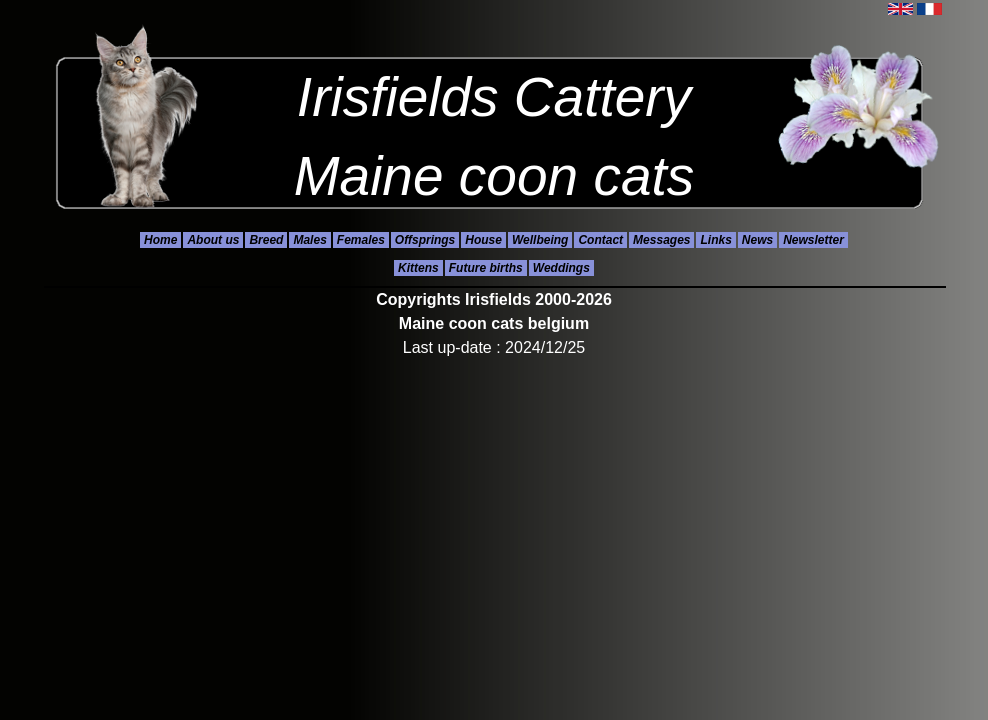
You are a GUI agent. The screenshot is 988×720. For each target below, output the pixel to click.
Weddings (561, 268)
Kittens (418, 268)
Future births (486, 268)
